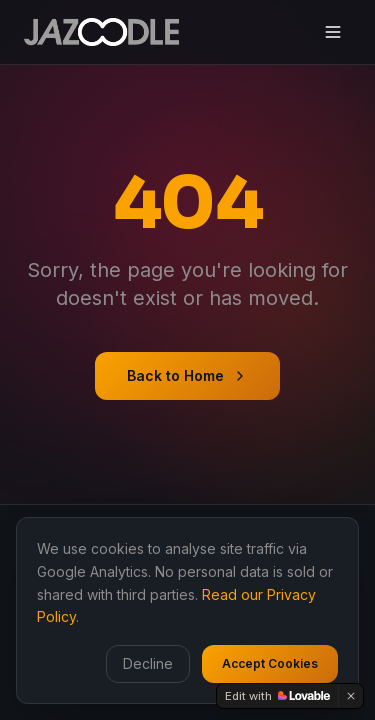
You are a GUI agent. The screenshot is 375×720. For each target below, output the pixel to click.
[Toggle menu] (333, 32)
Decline (148, 663)
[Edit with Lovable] (277, 696)
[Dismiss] (351, 696)
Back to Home (187, 375)
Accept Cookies (270, 663)
